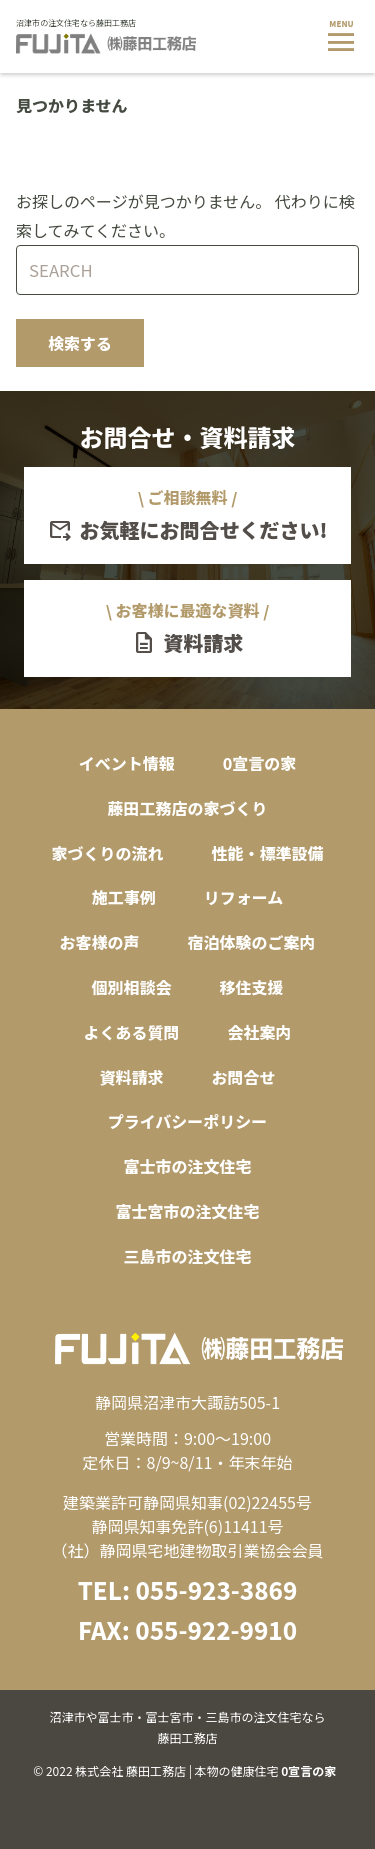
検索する (80, 343)
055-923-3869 (216, 1589)
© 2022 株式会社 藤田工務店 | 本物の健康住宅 (187, 1742)
